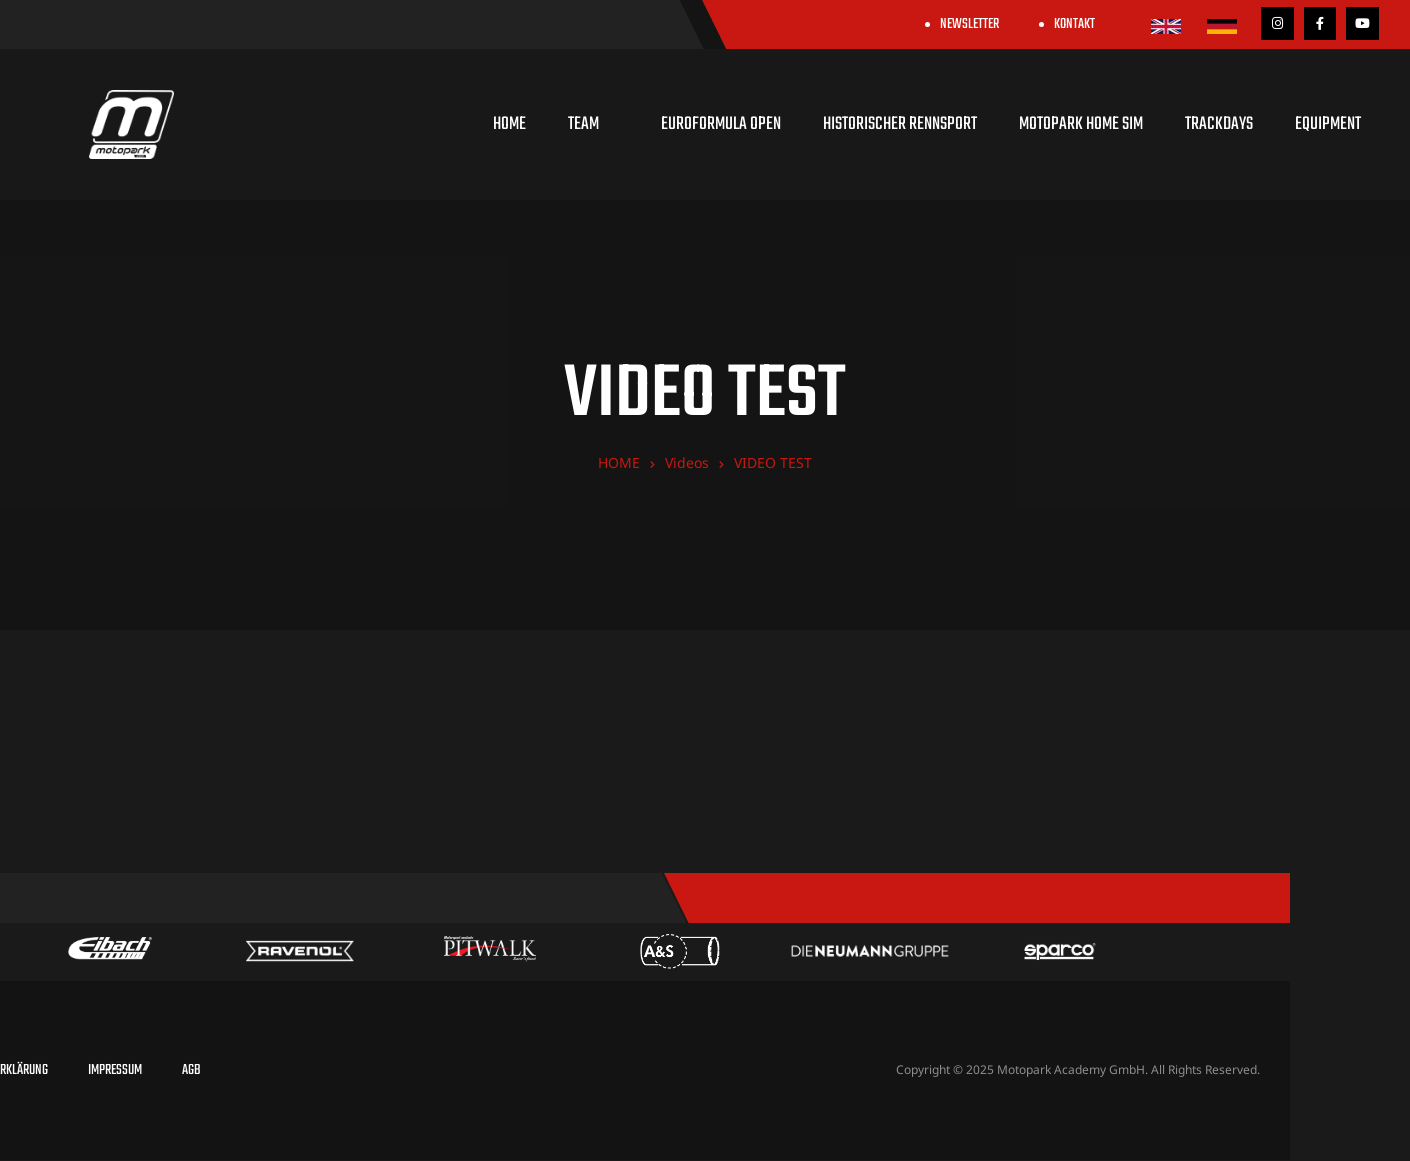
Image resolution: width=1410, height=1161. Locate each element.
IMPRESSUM (115, 1070)
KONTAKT (1074, 24)
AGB (191, 1070)
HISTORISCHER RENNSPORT (900, 124)
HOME (509, 124)
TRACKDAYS (1219, 124)
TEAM (593, 124)
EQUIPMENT (1328, 124)
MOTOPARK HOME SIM (1081, 124)
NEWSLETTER (969, 24)
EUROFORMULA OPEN (721, 124)
